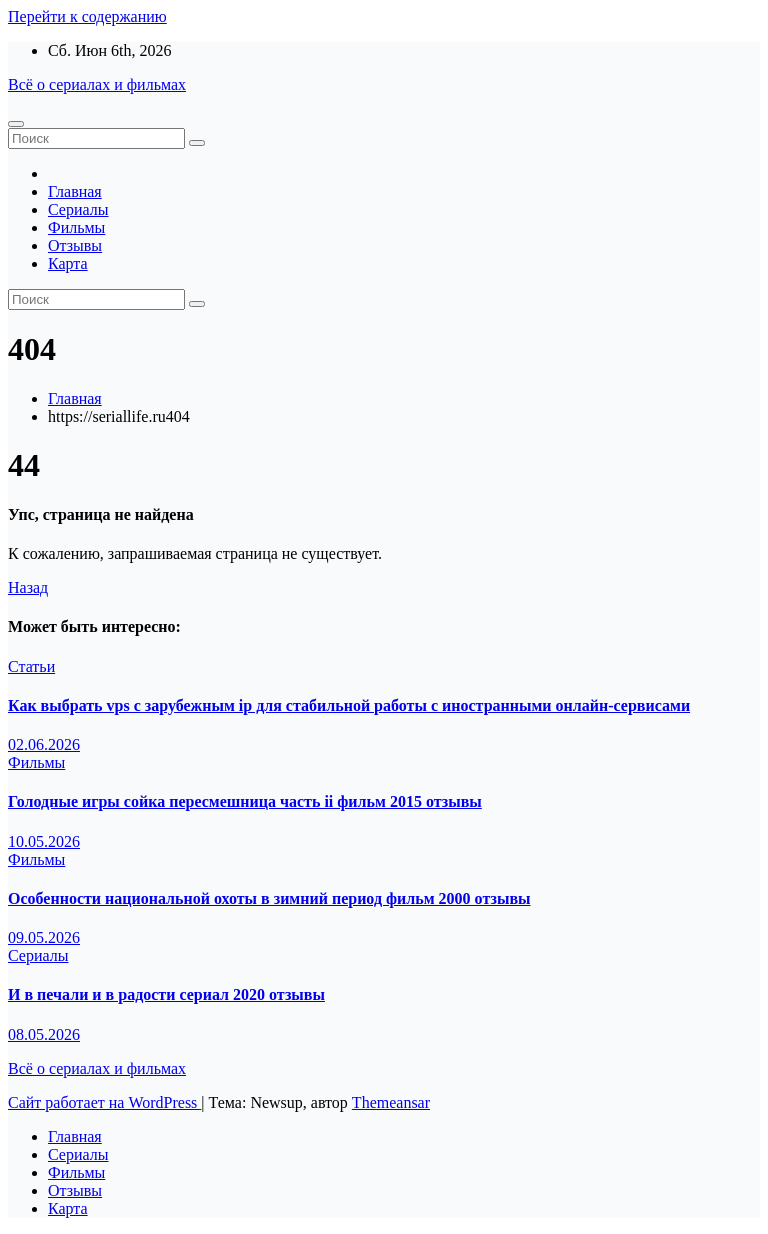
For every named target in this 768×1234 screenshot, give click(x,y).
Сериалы (78, 209)
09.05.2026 (44, 937)
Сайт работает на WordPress (104, 1102)
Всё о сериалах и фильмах (97, 84)
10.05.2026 (44, 841)
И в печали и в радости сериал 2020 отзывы (166, 994)
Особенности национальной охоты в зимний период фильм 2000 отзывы (269, 898)
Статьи (31, 666)
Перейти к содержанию (87, 16)
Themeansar (391, 1102)
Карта (68, 263)
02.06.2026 (44, 744)
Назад (28, 587)
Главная (75, 191)
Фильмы (76, 227)
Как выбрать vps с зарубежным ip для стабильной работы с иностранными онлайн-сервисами (349, 705)
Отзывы (75, 245)
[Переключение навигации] (16, 124)
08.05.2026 (44, 1034)
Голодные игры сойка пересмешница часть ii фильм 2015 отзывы (245, 801)
